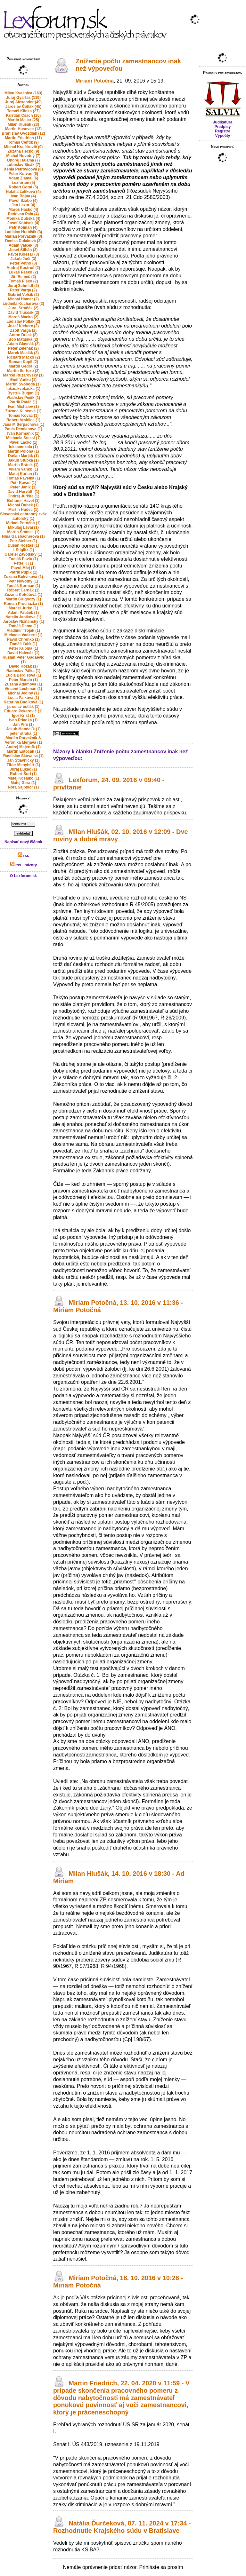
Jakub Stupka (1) (23, 460)
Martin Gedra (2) (23, 366)
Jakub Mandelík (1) (23, 729)
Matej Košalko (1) (23, 778)
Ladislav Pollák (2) (23, 321)
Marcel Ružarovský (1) (23, 375)
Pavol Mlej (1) (23, 568)
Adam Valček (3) (23, 245)
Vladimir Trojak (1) (23, 630)
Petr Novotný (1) (23, 581)
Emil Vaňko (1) (23, 379)
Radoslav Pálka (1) (23, 671)
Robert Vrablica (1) (23, 420)
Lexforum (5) (23, 182)
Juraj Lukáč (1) (23, 769)
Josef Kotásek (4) (23, 223)
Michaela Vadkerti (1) (23, 635)
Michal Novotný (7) (23, 156)
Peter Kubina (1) (23, 648)
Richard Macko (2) (23, 357)
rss (23, 855)
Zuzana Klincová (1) (23, 411)
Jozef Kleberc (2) (23, 326)
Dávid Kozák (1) (23, 666)
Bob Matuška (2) (23, 339)
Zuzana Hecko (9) (23, 151)
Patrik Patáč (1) (23, 402)
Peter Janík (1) (23, 487)
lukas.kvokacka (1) (23, 388)
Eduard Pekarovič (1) (23, 711)
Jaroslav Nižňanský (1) (23, 621)
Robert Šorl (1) (23, 774)
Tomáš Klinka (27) (23, 111)
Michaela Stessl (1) (23, 438)
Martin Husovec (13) (23, 129)
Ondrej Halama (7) (23, 160)
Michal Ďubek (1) (23, 505)
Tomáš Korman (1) (23, 585)
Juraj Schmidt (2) (23, 285)
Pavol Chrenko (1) (23, 639)
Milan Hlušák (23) (23, 124)
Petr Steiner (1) (23, 541)
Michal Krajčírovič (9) (23, 147)
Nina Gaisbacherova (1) (23, 536)
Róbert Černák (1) (23, 590)
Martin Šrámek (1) (23, 532)
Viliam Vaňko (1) (23, 469)
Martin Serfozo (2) (23, 371)
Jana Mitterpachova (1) (23, 424)
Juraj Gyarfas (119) (23, 97)
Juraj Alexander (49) (23, 102)
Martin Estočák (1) (23, 751)
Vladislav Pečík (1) (23, 397)
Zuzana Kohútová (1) (23, 594)
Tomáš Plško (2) (23, 281)
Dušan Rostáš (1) (23, 545)
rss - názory (23, 865)
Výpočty (222, 135)
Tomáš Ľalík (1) (23, 644)
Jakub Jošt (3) (24, 259)
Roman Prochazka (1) (23, 603)
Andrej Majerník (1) (23, 747)
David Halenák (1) (23, 653)
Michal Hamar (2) (23, 299)
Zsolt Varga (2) (23, 330)
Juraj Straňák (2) (23, 308)
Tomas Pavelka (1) (23, 478)
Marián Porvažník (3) (23, 236)
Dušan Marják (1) (23, 456)
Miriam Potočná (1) (23, 523)
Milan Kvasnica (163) (23, 93)
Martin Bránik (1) (23, 465)
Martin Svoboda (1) (23, 384)
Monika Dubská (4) (23, 218)
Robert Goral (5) (23, 187)
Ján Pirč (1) (23, 724)
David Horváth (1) (23, 491)
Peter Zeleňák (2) (23, 348)
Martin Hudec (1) (23, 509)
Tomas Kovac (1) (23, 415)
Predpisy (223, 126)
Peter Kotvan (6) (23, 173)
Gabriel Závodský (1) (23, 554)
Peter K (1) (23, 563)
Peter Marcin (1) (23, 680)
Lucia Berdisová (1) (23, 675)
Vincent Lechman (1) (23, 688)
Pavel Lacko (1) (23, 442)
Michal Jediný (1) (23, 693)
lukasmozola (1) (23, 447)
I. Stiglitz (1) (23, 550)
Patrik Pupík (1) (23, 572)
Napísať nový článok (23, 842)
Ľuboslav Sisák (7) (23, 164)
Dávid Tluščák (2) (23, 312)
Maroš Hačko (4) (23, 209)
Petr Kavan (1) (24, 482)
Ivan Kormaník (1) (23, 433)
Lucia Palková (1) (23, 697)
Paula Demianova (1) (23, 429)
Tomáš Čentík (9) (23, 142)
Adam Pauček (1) (23, 612)
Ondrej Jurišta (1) (23, 496)
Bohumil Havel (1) (23, 500)
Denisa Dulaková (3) (23, 241)
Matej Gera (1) (23, 783)
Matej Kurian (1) (23, 474)
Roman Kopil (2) (23, 362)
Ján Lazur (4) (23, 205)
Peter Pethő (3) (23, 263)
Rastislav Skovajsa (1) (23, 756)
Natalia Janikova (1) (23, 617)
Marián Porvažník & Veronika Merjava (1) (23, 740)
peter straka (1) (23, 733)
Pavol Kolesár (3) (23, 254)
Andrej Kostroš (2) (23, 268)
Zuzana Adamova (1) (23, 684)
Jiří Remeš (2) (23, 276)
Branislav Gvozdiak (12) (23, 133)
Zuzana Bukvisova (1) (23, 577)
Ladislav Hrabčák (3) (23, 232)
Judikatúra (223, 122)
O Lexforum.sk (23, 876)
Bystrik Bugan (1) (23, 393)
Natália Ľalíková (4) (23, 191)
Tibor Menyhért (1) (23, 765)
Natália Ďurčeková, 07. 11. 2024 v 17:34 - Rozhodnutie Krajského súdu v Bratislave (122, 2527)
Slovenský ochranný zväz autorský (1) (23, 516)
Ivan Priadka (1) (23, 720)
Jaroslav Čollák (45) (23, 106)
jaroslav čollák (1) (23, 706)
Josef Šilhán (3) (23, 250)
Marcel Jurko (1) (23, 608)
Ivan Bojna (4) (23, 196)
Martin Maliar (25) (23, 120)
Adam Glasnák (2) (23, 344)
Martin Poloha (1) (23, 451)
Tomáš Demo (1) (23, 626)
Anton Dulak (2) (23, 335)
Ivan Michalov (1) (23, 406)
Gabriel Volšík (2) (23, 294)
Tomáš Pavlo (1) (23, 559)
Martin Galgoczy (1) (23, 599)
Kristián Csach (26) (23, 115)
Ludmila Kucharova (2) (23, 303)
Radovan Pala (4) (23, 214)
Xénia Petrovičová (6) (23, 169)
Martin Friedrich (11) (23, 138)
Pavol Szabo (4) (23, 200)
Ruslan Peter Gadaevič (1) (23, 659)
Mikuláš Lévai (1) (23, 527)
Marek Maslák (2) (23, 353)
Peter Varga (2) (23, 290)
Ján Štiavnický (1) (23, 760)
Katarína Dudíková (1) (23, 702)
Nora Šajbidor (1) (23, 787)
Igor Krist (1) (23, 715)
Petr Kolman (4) (23, 227)
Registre (222, 131)
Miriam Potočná (95, 80)
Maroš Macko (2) (23, 317)
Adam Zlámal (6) (23, 178)
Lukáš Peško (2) (23, 272)
